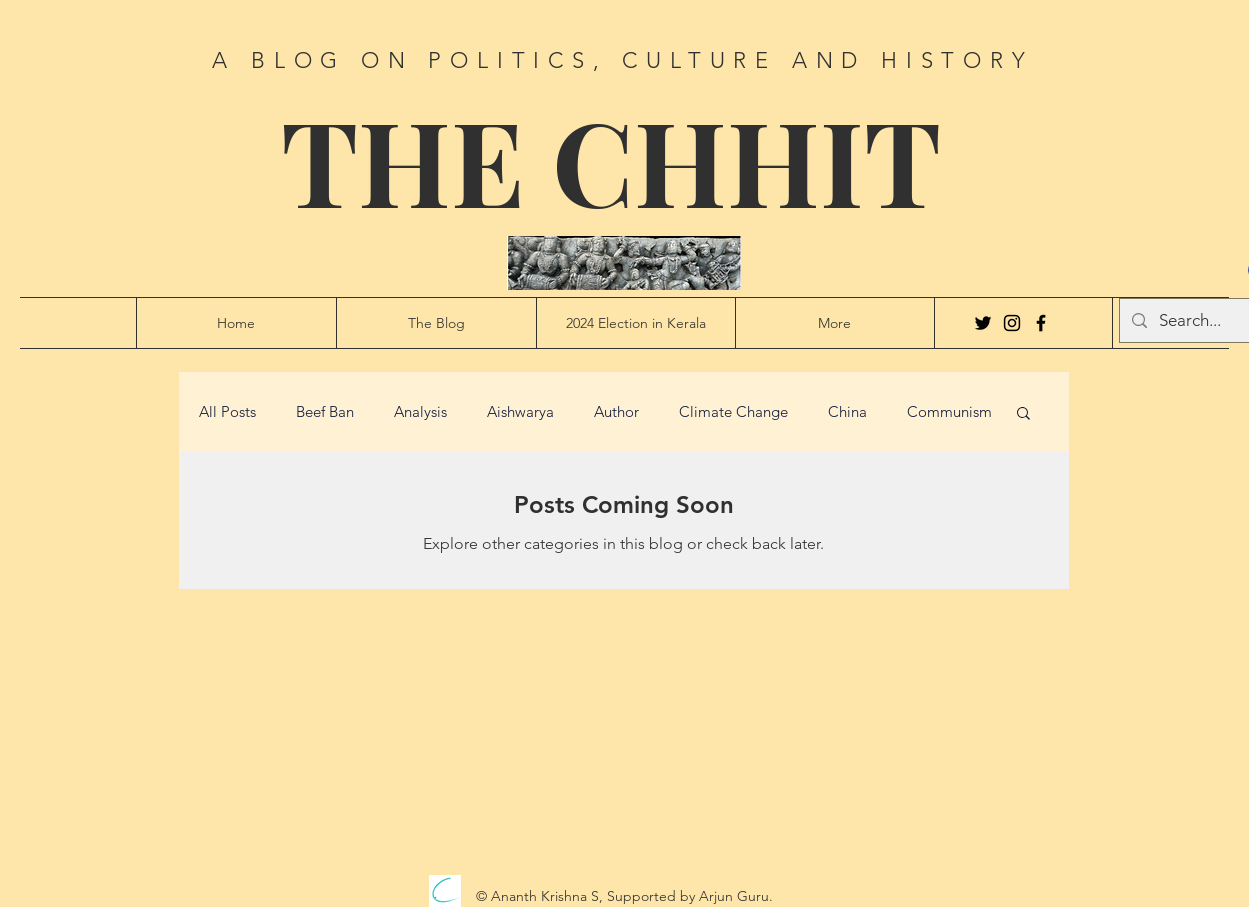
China (847, 412)
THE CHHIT (611, 159)
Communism (949, 412)
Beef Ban (325, 412)
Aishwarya (520, 412)
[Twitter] (983, 323)
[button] (1023, 414)
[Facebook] (1041, 323)
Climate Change (733, 412)
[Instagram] (1012, 323)
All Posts (227, 412)
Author (616, 412)
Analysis (420, 412)
